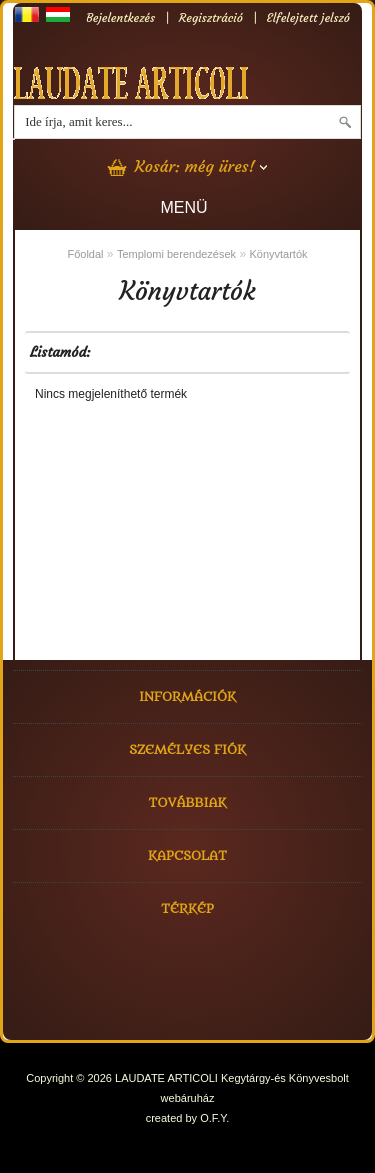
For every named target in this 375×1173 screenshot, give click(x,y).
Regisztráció (211, 17)
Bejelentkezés (120, 17)
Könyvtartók (278, 254)
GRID (133, 352)
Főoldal (85, 254)
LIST (109, 352)
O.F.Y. (214, 1118)
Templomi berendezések (176, 254)
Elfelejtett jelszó (308, 17)
